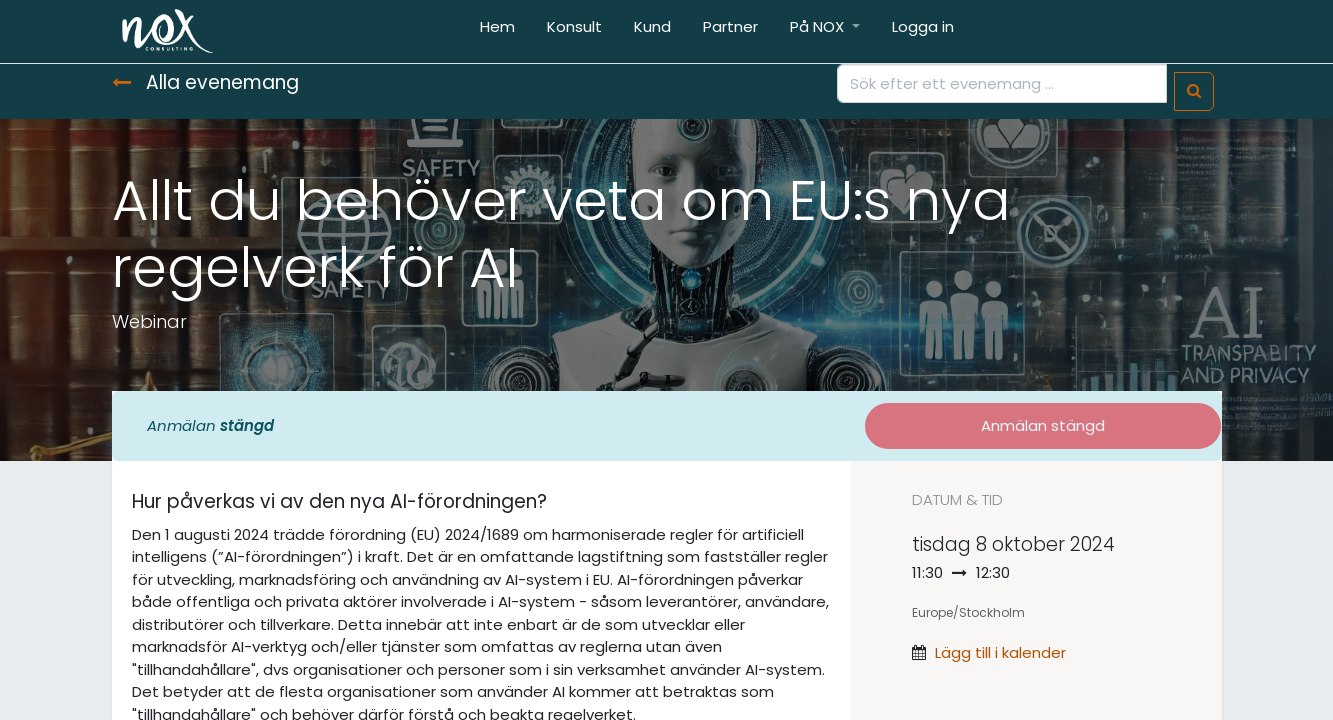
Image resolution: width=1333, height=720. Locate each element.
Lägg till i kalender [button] (1000, 652)
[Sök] (1194, 91)
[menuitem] (497, 31)
